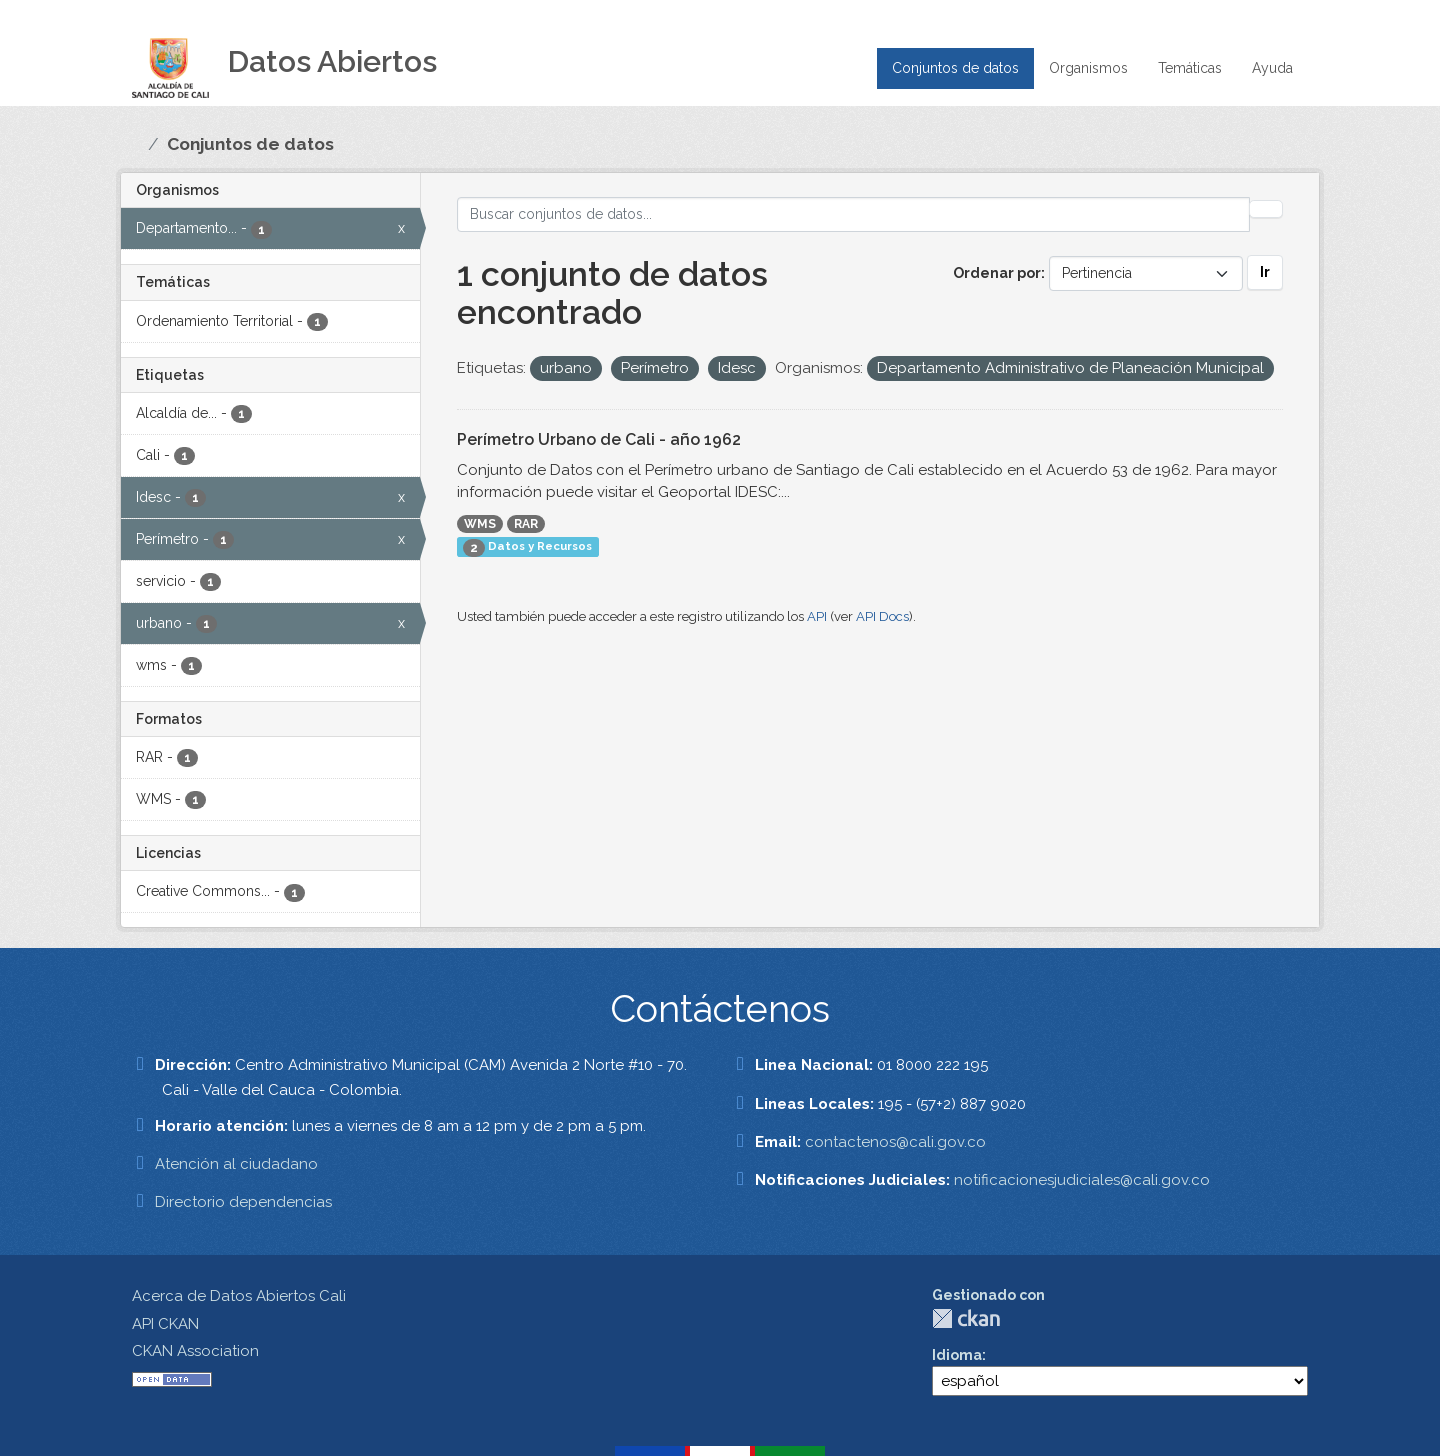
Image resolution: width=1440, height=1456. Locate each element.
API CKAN (165, 1324)
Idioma (957, 1355)
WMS (480, 524)
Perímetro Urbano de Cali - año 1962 (599, 439)
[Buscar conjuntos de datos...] (854, 214)
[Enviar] (1266, 209)
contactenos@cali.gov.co (895, 1142)
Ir (1265, 272)
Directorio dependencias (243, 1202)
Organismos (1088, 68)
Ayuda (1272, 68)
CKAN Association (195, 1351)
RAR (526, 524)
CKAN (966, 1318)
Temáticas (1190, 68)
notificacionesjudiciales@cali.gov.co (1082, 1180)
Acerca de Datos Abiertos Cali (239, 1296)
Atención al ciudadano (236, 1164)
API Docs (882, 616)
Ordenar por (997, 273)
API (817, 616)
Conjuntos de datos (955, 68)
